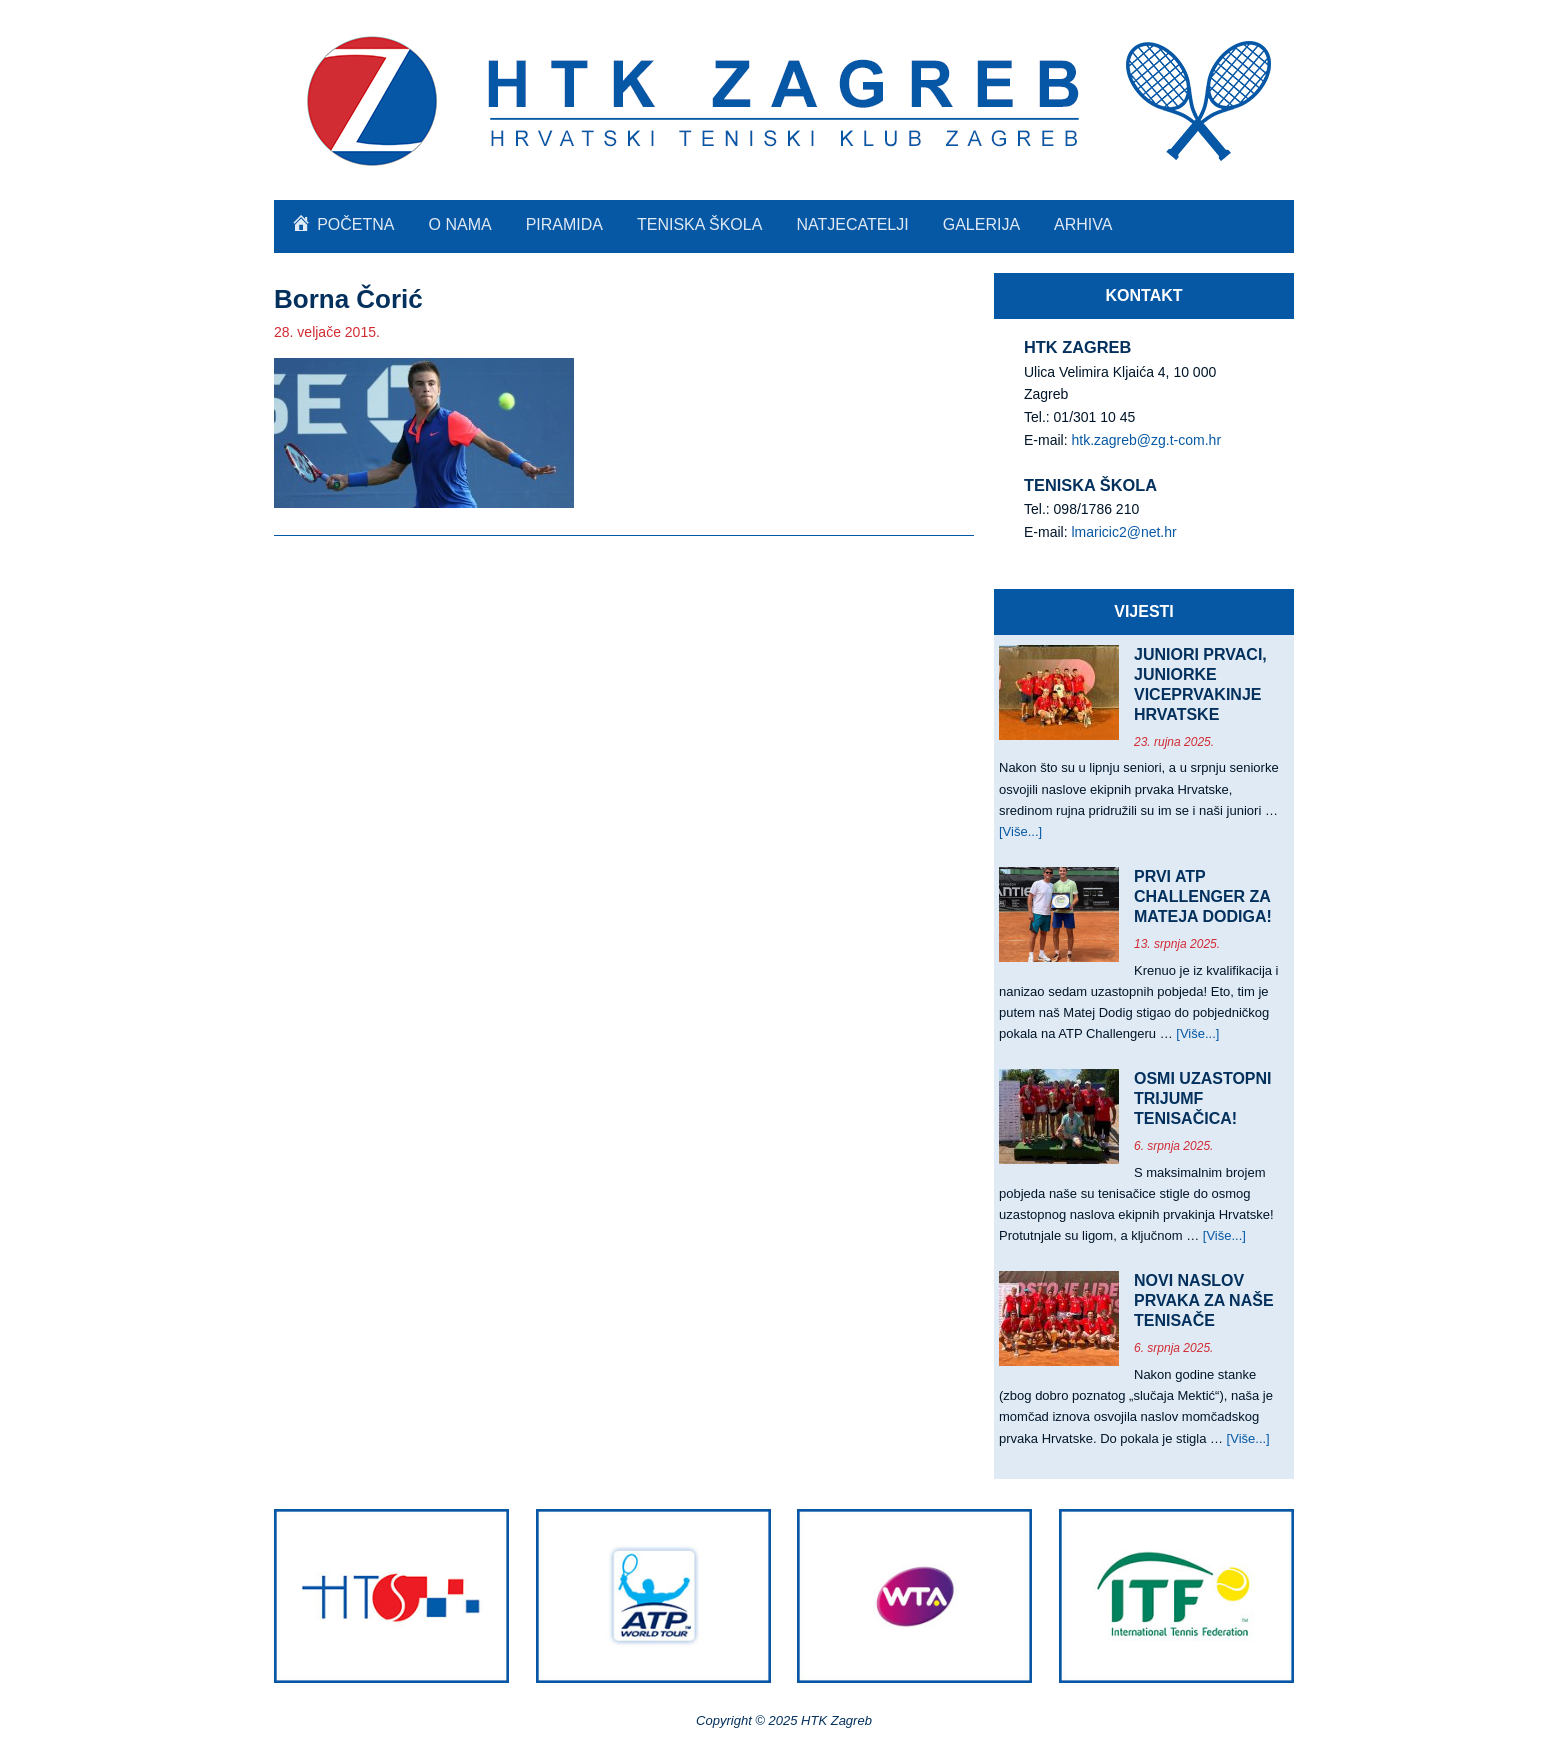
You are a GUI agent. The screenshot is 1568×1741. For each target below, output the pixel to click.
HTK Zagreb (784, 100)
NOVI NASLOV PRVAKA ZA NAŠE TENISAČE (1204, 1300)
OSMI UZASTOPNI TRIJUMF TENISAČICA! (1203, 1098)
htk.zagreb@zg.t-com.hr (1146, 440)
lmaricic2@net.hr (1123, 532)
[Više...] (1020, 831)
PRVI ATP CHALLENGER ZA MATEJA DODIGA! (1203, 896)
